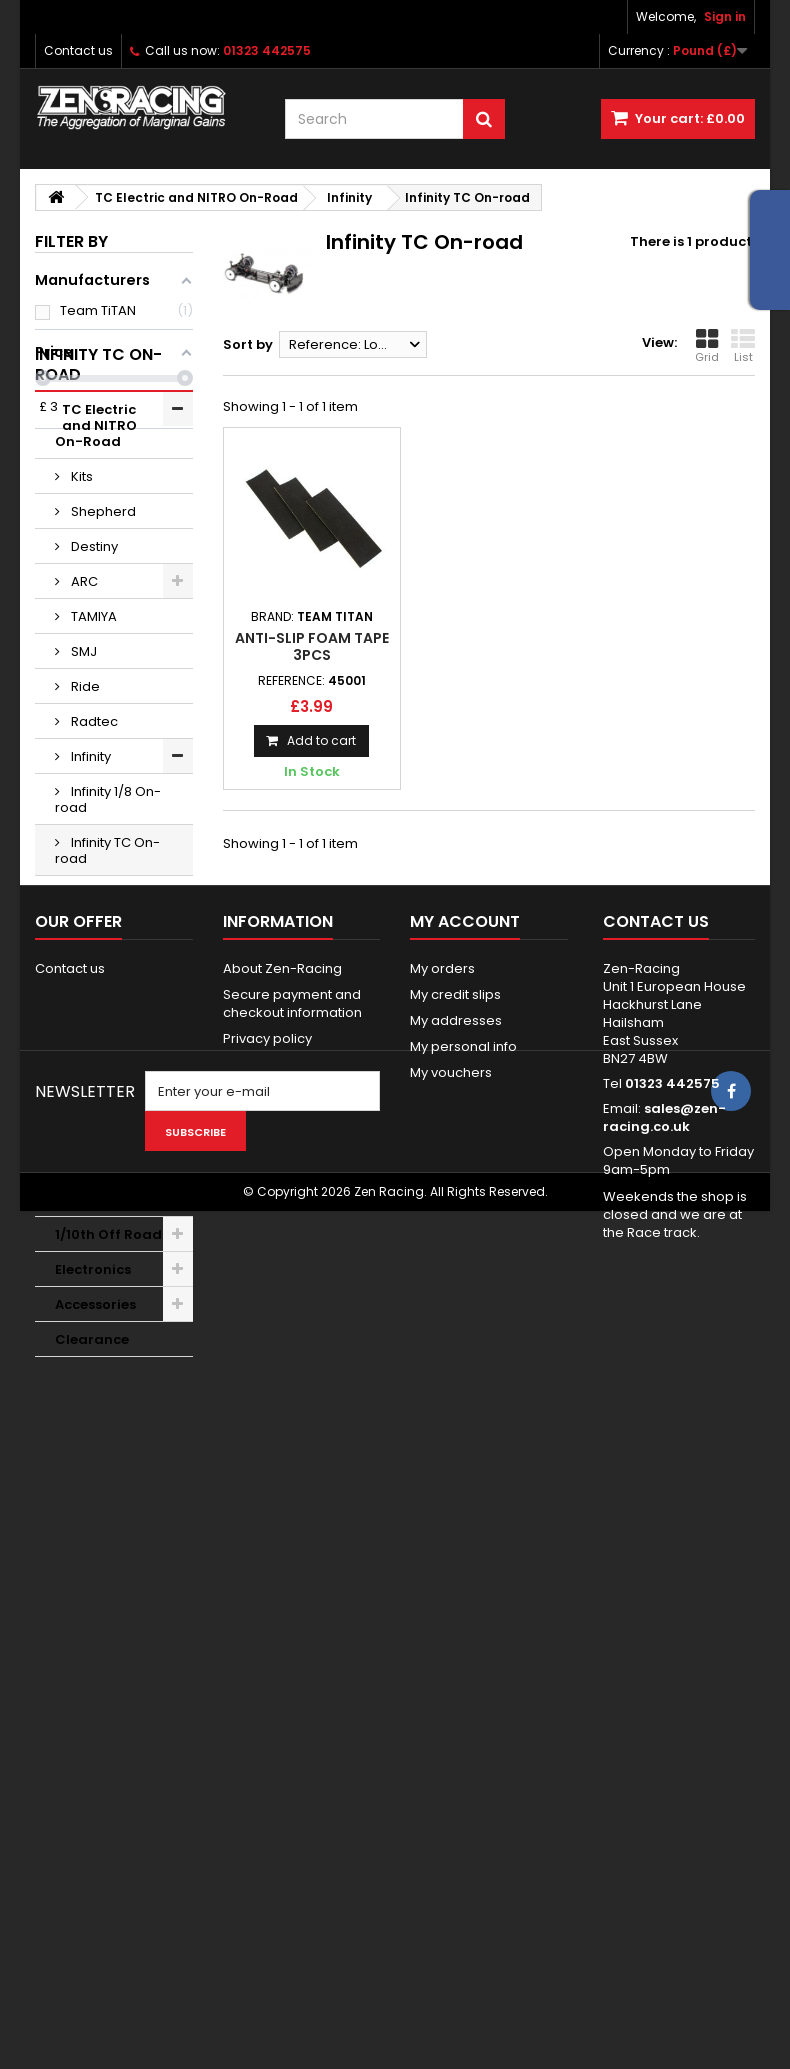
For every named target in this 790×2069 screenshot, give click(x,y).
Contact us (78, 50)
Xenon (90, 1037)
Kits (80, 585)
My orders (442, 1609)
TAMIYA (92, 725)
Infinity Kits (102, 1002)
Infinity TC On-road (107, 959)
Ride (84, 795)
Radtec (93, 830)
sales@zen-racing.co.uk (664, 1758)
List (743, 346)
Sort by (248, 344)
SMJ (82, 760)
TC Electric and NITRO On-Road (108, 534)
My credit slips (455, 1635)
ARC (83, 690)
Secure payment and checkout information (292, 1644)
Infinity (89, 865)
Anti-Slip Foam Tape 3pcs (312, 646)
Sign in (725, 16)
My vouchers (451, 1713)
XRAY (85, 1072)
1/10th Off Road (108, 1343)
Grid (707, 346)
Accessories (95, 1413)
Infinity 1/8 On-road (108, 908)
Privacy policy (267, 1679)
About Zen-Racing (282, 1609)
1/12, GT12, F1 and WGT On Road (99, 1174)
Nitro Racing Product (99, 1300)
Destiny (93, 655)
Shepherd (102, 620)
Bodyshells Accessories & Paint (102, 1241)
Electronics (93, 1378)
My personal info (463, 1687)
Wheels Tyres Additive (100, 1115)
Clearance (92, 1448)
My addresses (456, 1661)
